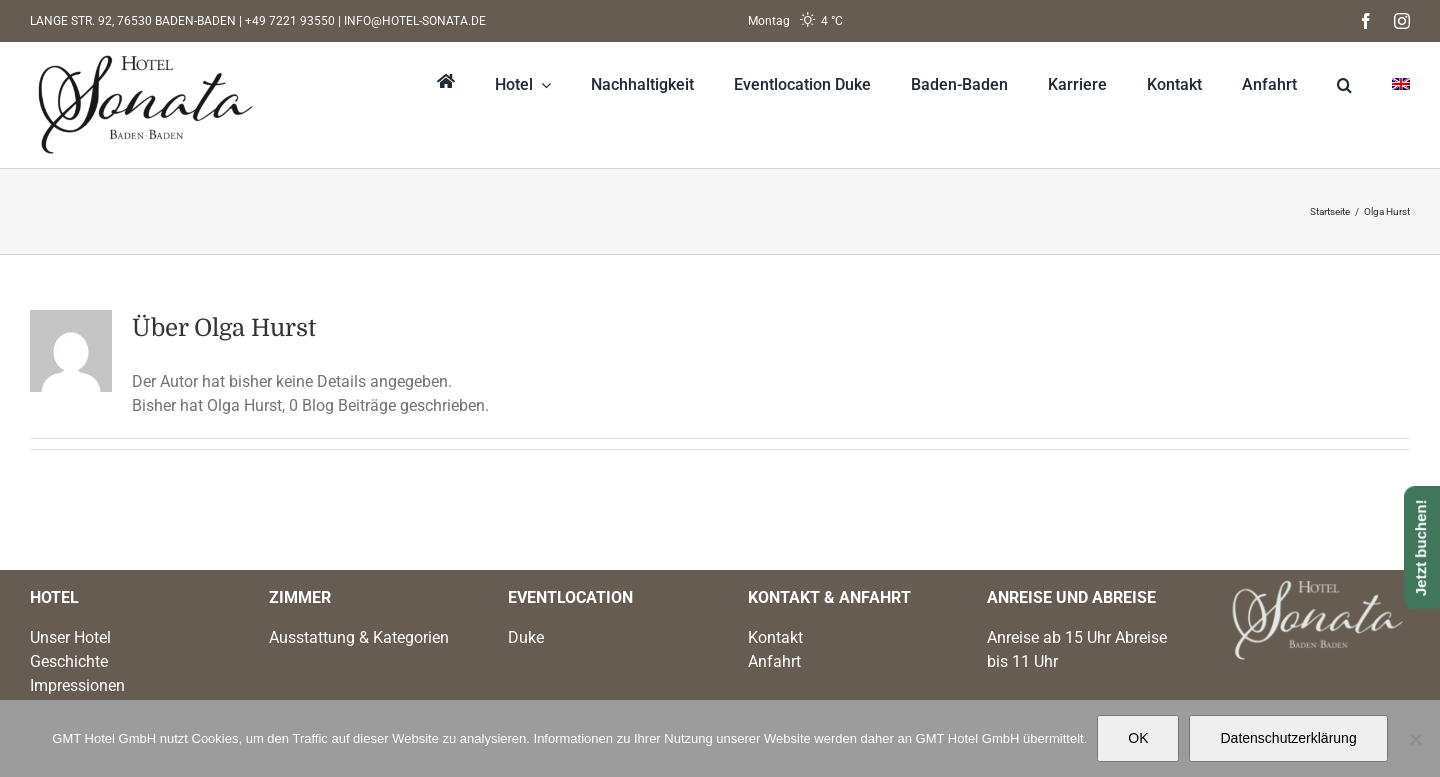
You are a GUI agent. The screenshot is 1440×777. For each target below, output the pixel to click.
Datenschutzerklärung (1288, 738)
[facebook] (1366, 21)
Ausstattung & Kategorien (359, 637)
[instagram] (1402, 21)
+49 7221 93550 (290, 21)
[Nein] (1415, 739)
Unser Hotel (70, 637)
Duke (526, 637)
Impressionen (77, 685)
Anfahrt (774, 661)
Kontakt (775, 637)
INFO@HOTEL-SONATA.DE (415, 21)
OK (1138, 738)
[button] (1324, 85)
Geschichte (69, 661)
